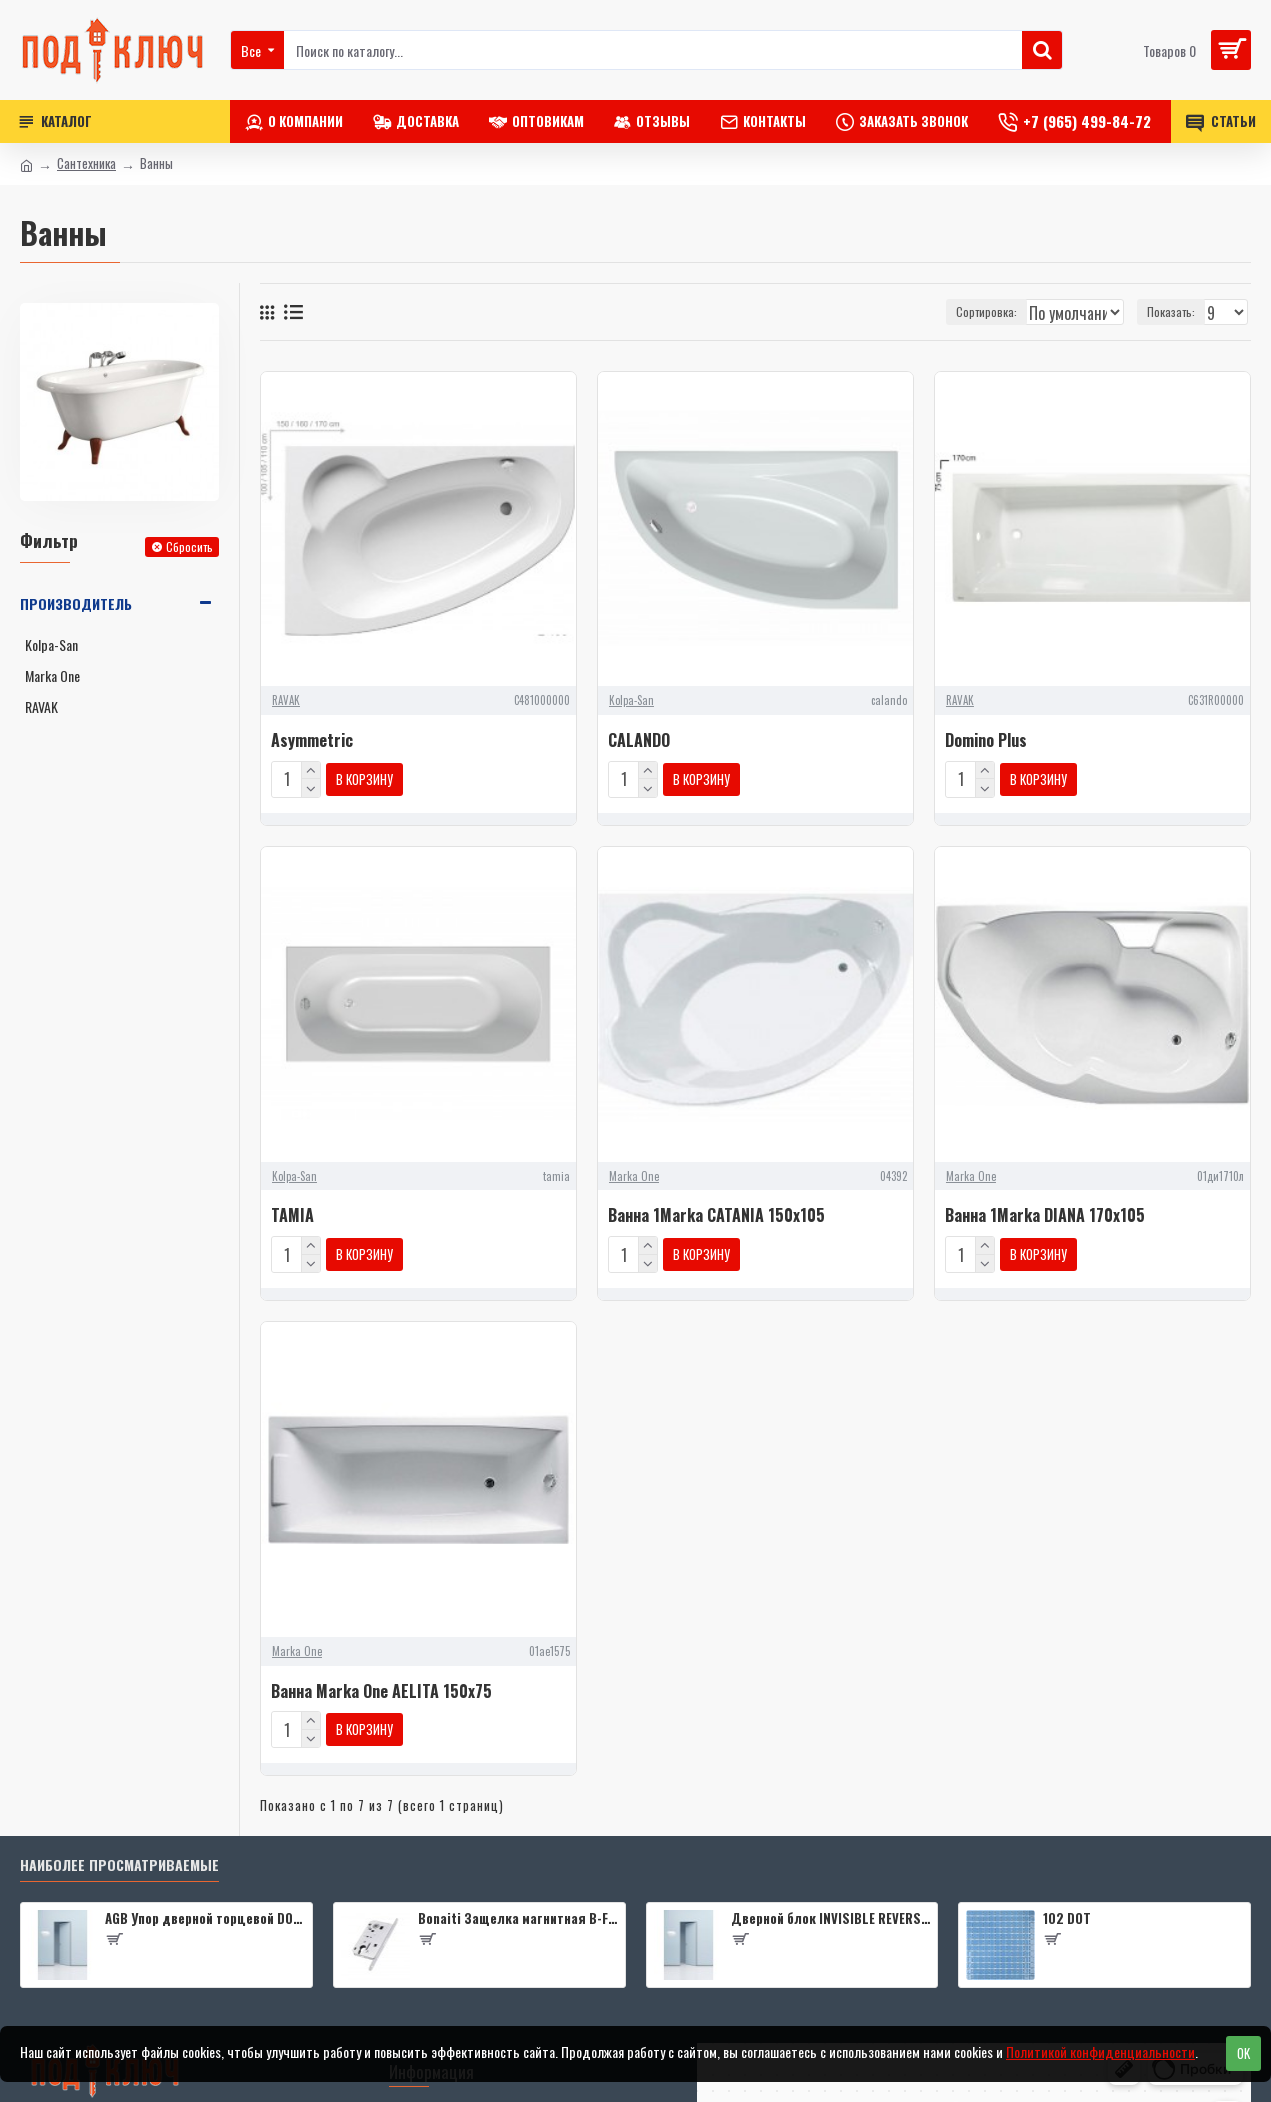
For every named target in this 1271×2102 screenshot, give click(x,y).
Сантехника (86, 163)
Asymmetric (312, 740)
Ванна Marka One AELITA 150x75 (381, 1683)
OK (1243, 2053)
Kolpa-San (631, 700)
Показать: (1177, 311)
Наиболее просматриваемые (119, 1853)
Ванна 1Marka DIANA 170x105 (1045, 1211)
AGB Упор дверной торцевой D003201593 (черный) (205, 1906)
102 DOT (1067, 1906)
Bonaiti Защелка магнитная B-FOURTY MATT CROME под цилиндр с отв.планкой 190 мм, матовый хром (518, 1906)
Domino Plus (986, 740)
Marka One (634, 1172)
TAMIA (292, 1211)
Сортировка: (919, 311)
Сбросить (189, 546)
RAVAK (286, 700)
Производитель (76, 603)
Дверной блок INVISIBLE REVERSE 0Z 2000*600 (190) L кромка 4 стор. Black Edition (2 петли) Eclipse (831, 1906)
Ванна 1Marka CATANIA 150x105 (716, 1211)
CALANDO (639, 740)
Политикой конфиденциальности (1100, 2051)
